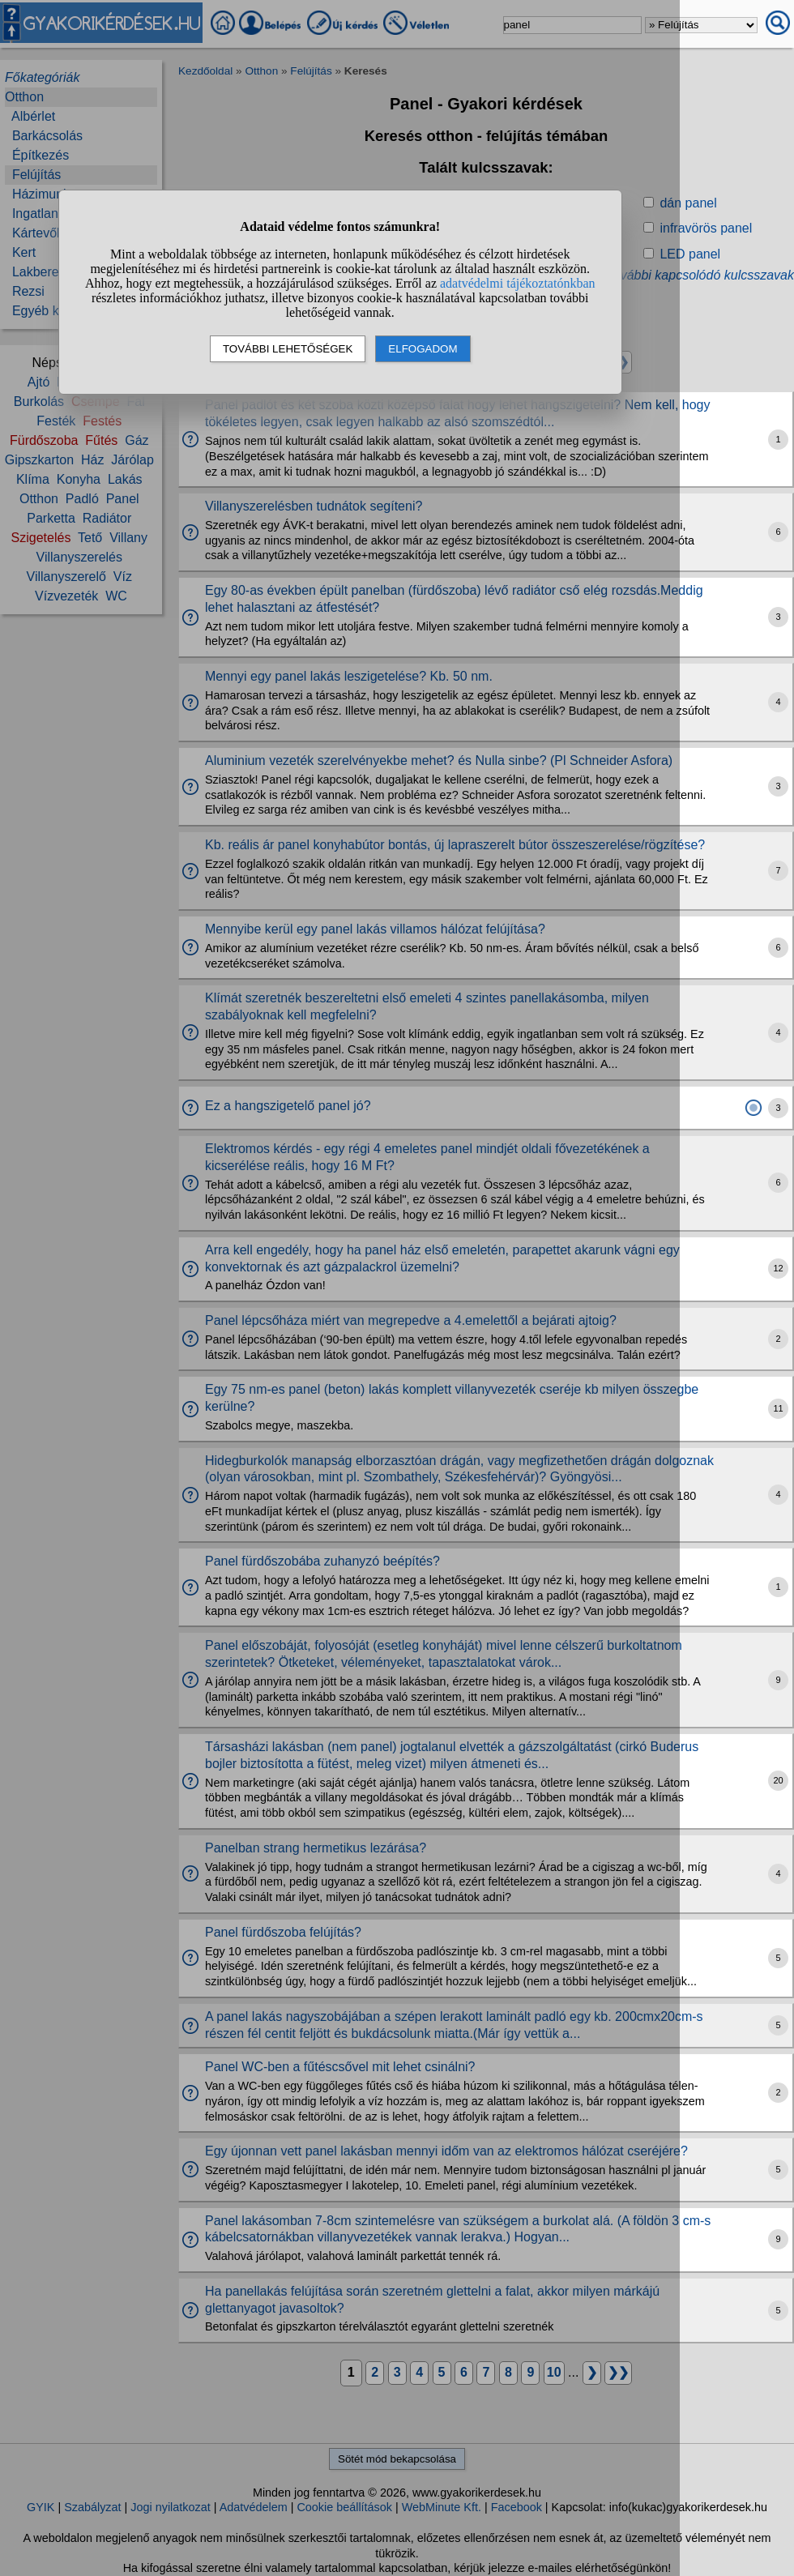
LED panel (690, 254)
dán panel (688, 203)
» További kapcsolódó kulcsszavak (695, 275)
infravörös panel (706, 228)
